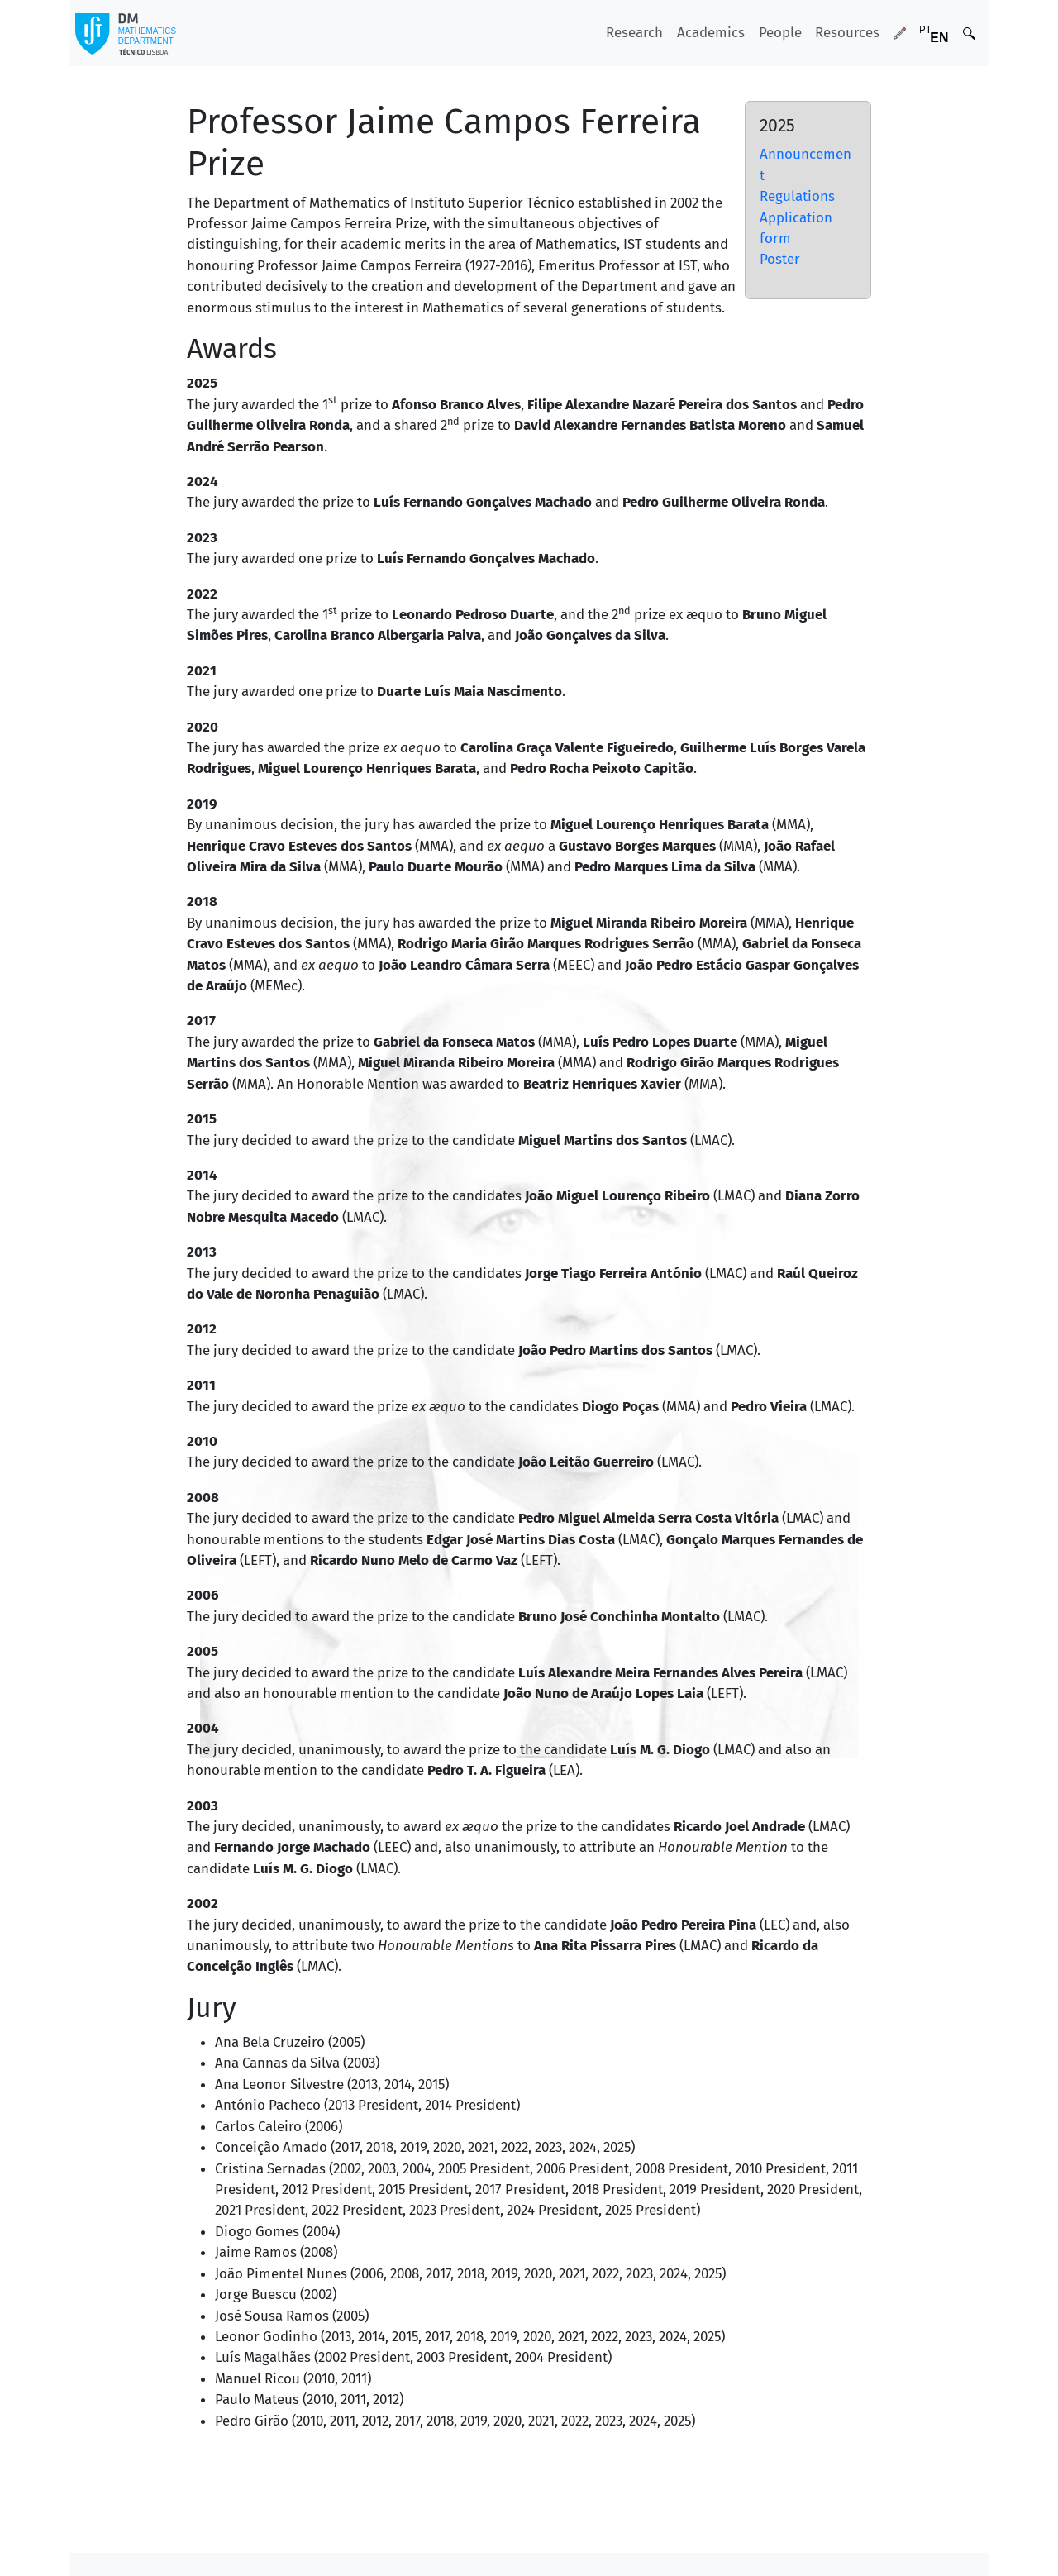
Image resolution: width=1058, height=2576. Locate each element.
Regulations (797, 196)
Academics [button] (711, 32)
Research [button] (634, 32)
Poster (780, 258)
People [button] (780, 32)
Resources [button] (847, 32)
